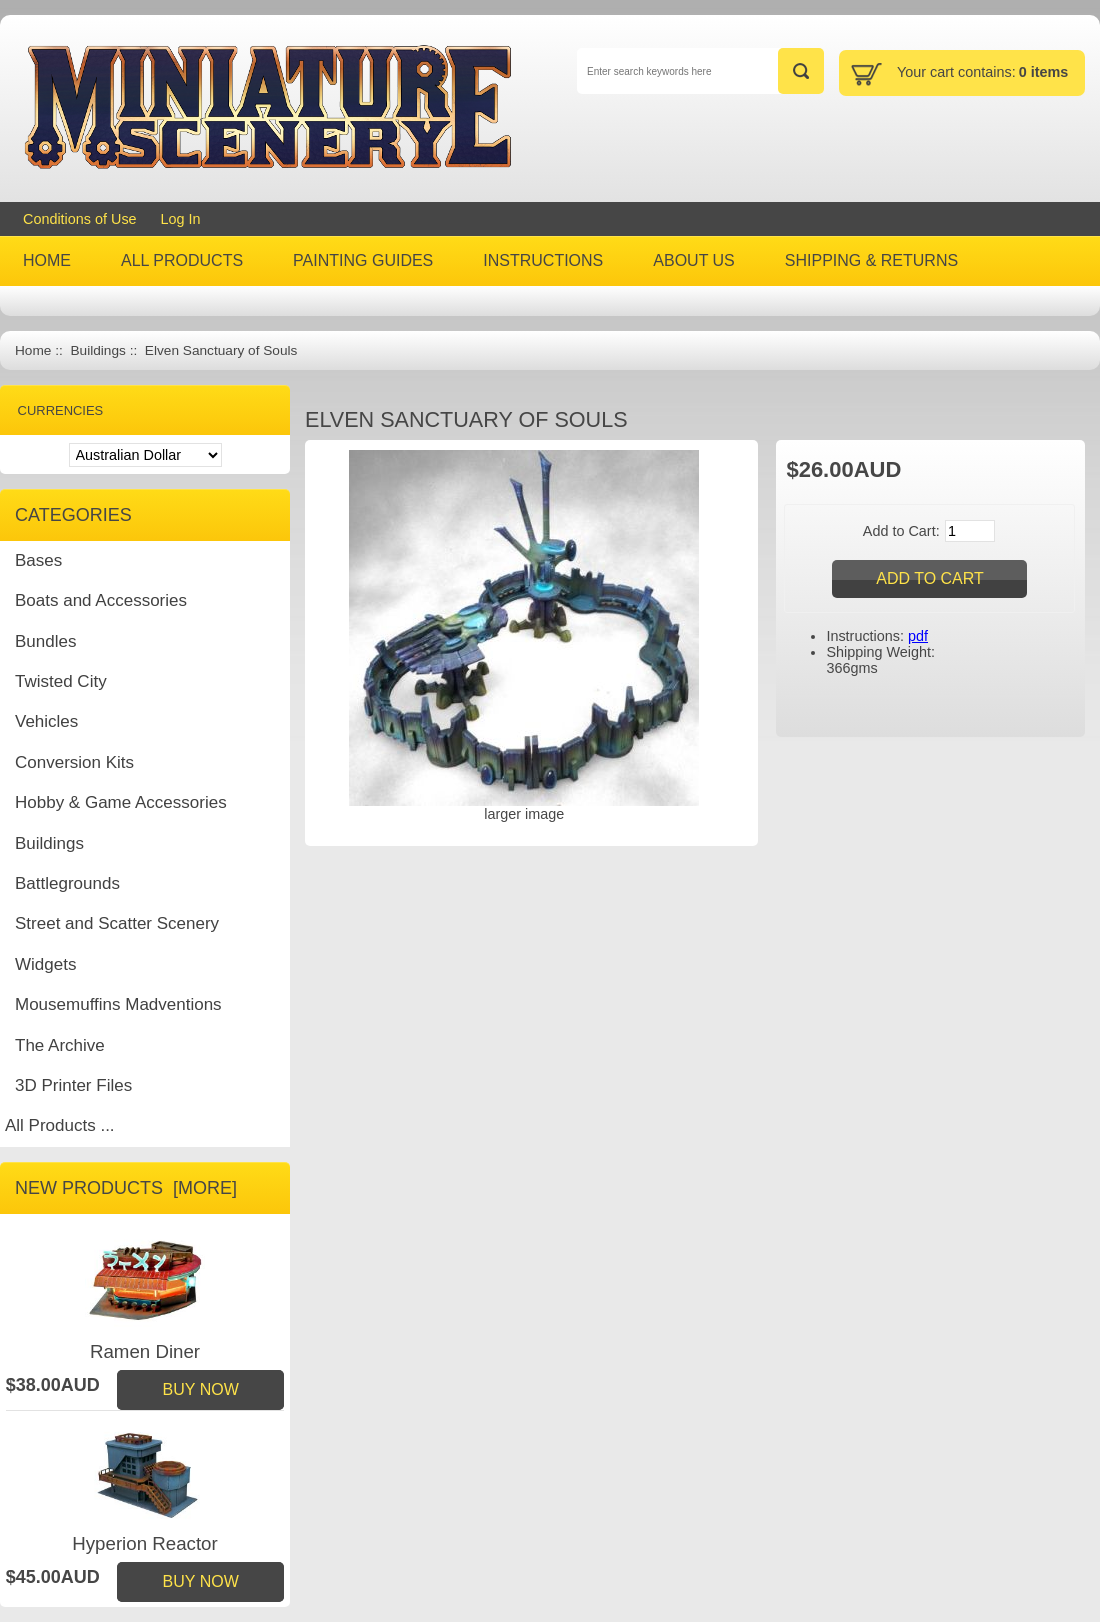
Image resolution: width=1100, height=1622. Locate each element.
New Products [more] (126, 1188)
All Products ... (60, 1125)
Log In (181, 219)
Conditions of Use (80, 219)
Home (33, 350)
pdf (918, 636)
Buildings (97, 350)
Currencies (61, 410)
